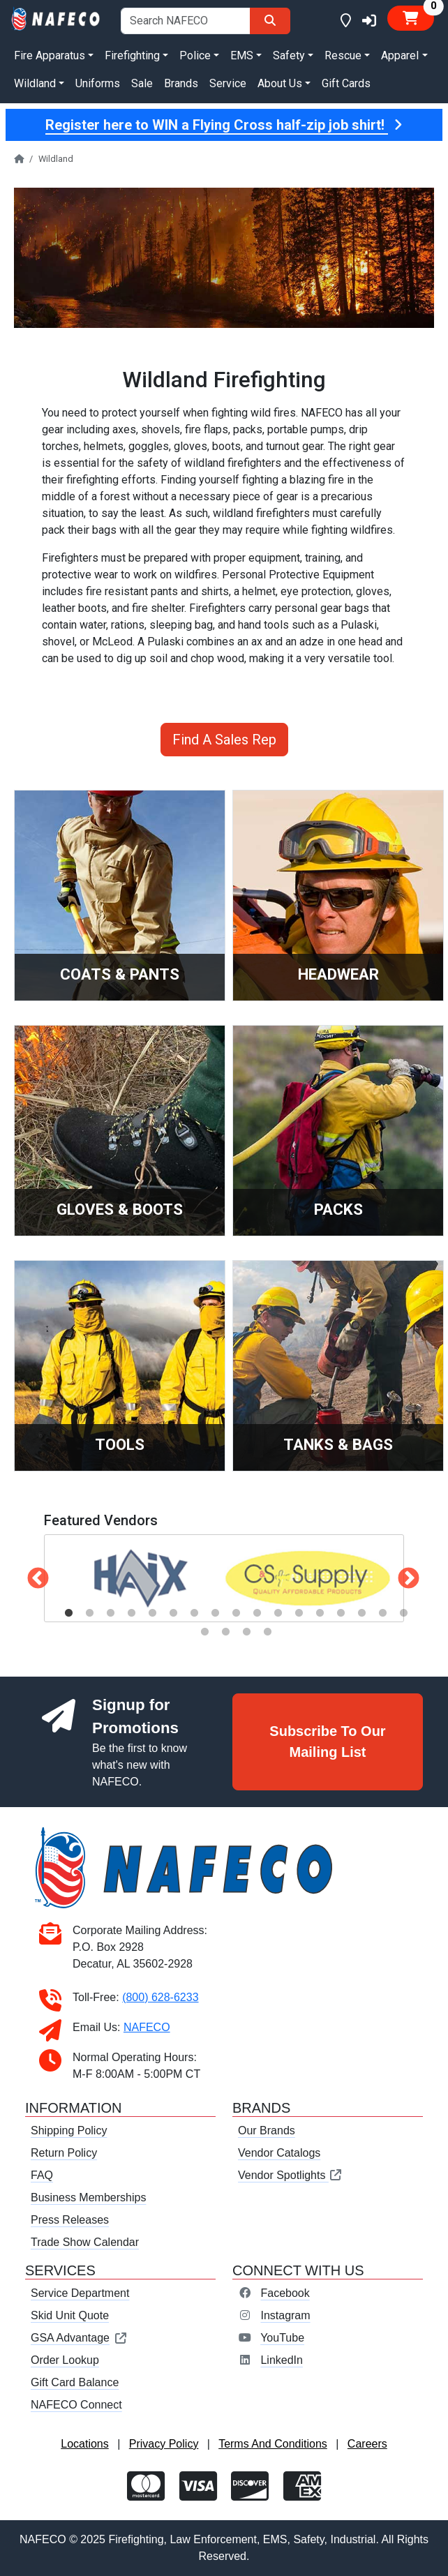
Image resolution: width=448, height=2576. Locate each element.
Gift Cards (346, 83)
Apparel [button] (400, 55)
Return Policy (64, 2153)
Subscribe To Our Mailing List (327, 1741)
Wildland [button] (35, 83)
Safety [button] (289, 55)
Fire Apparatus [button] (49, 55)
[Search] (270, 21)
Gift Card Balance (75, 2382)
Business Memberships (88, 2197)
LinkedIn (281, 2360)
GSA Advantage (79, 2338)
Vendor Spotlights (290, 2175)
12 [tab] (299, 1613)
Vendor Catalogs (279, 2153)
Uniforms (97, 83)
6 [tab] (173, 1613)
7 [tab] (194, 1613)
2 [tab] (89, 1613)
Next (403, 1574)
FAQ (42, 2175)
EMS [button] (241, 55)
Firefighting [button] (132, 55)
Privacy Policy (164, 2444)
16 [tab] (382, 1613)
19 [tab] (225, 1632)
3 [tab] (110, 1613)
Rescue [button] (342, 55)
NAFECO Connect (76, 2405)
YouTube (282, 2338)
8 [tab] (215, 1613)
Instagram (285, 2315)
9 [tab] (236, 1613)
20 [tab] (246, 1632)
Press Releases (70, 2220)
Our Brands (266, 2130)
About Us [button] (279, 83)
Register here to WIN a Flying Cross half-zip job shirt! (224, 125)
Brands (181, 83)
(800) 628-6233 (160, 1997)
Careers (367, 2444)
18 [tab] (204, 1632)
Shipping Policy (69, 2130)
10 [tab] (257, 1613)
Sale (142, 83)
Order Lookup (65, 2360)
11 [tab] (278, 1613)
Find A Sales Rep (224, 739)
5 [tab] (152, 1613)
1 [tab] (68, 1613)
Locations (85, 2444)
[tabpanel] (140, 1578)
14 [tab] (341, 1613)
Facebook (284, 2293)
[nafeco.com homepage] (56, 17)
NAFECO (147, 2027)
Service (227, 83)
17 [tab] (403, 1613)
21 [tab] (267, 1632)
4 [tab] (131, 1613)
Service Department (80, 2293)
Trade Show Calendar (85, 2242)
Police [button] (195, 55)
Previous (33, 1574)
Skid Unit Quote (70, 2315)
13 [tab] (320, 1613)
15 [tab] (361, 1613)
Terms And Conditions (272, 2444)
